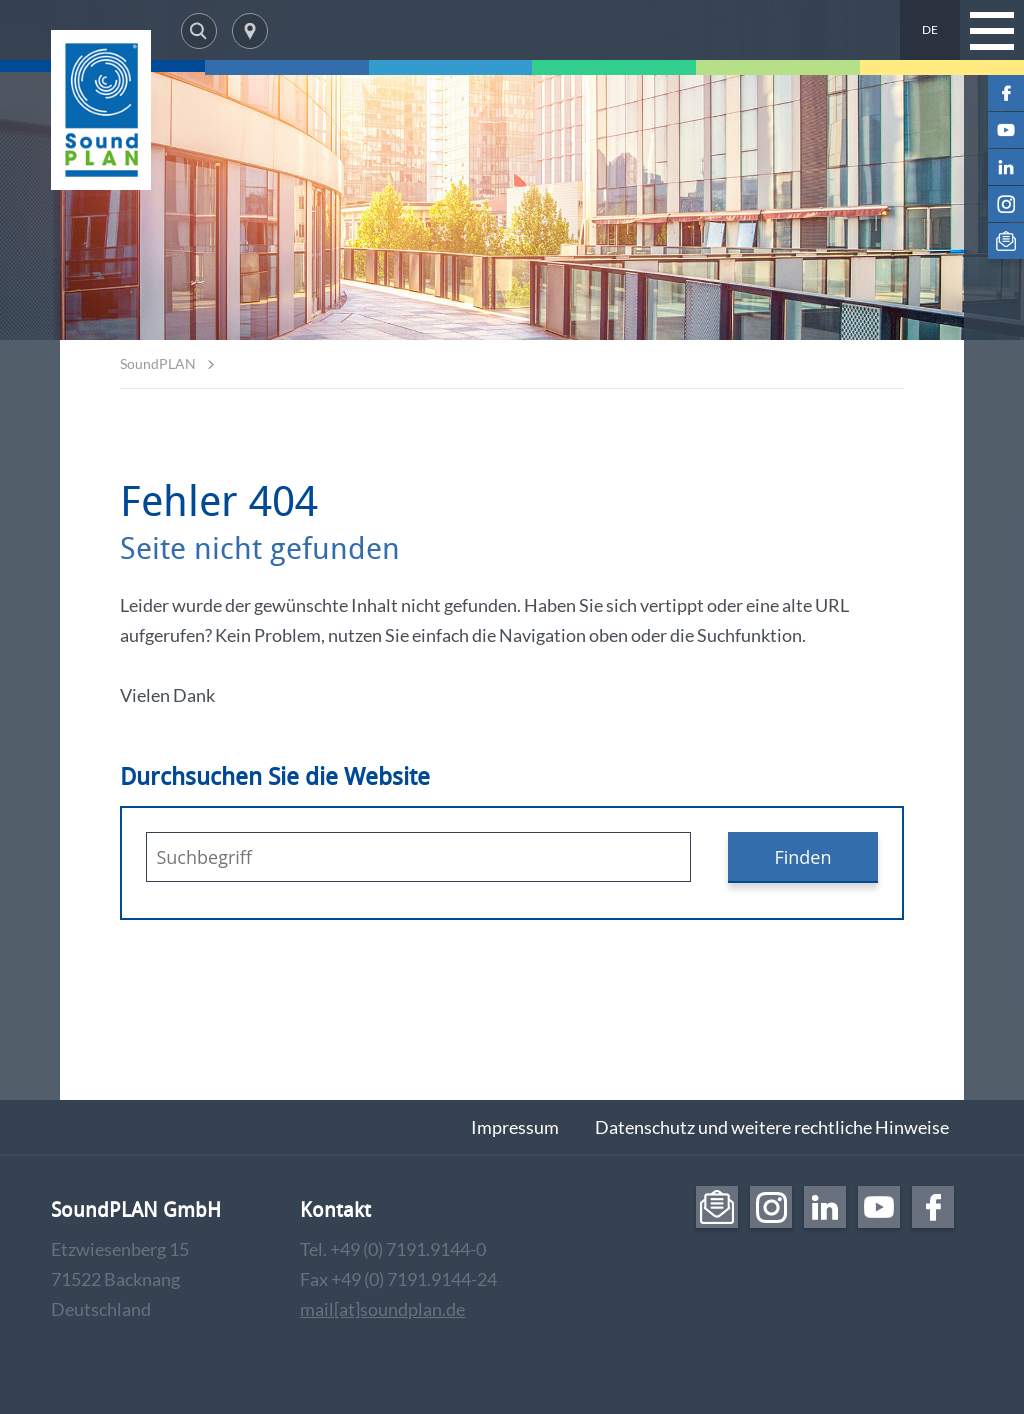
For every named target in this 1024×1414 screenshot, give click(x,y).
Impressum (515, 1127)
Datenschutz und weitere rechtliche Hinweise (772, 1127)
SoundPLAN (158, 363)
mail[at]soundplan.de (382, 1309)
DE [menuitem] (930, 29)
